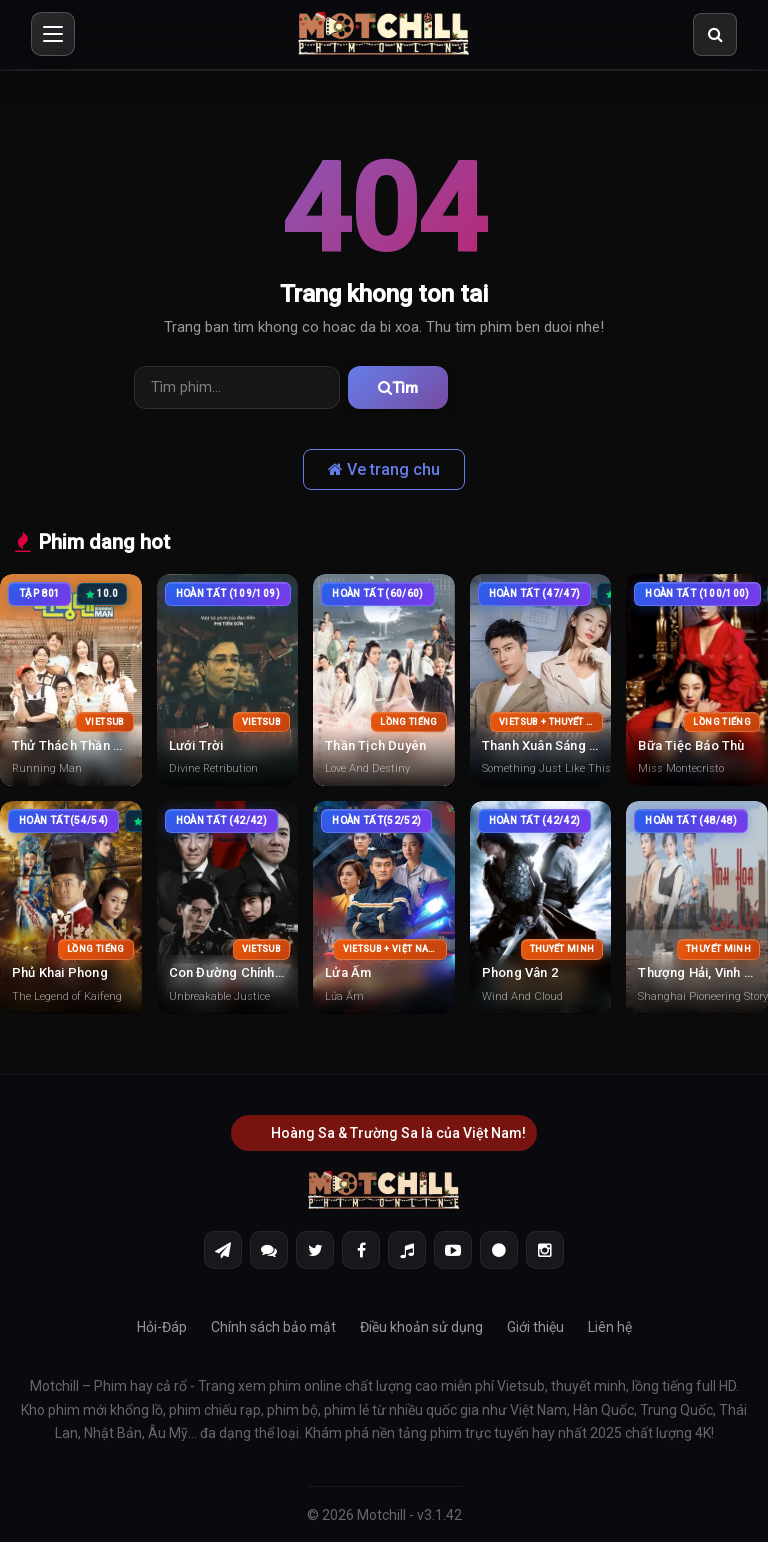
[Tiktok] (407, 1249)
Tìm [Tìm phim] (386, 387)
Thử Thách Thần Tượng (82, 744)
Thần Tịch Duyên (375, 744)
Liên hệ (610, 1326)
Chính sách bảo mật (273, 1326)
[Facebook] (361, 1249)
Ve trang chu (384, 468)
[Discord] (269, 1249)
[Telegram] (223, 1249)
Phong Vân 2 (520, 971)
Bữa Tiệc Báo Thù (691, 744)
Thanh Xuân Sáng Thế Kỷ (555, 744)
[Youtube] (453, 1249)
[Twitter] (315, 1249)
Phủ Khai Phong (60, 971)
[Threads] (499, 1249)
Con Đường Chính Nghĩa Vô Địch (266, 971)
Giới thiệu (535, 1326)
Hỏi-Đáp (162, 1326)
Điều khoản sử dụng (421, 1326)
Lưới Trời (196, 744)
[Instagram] (545, 1249)
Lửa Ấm (348, 971)
